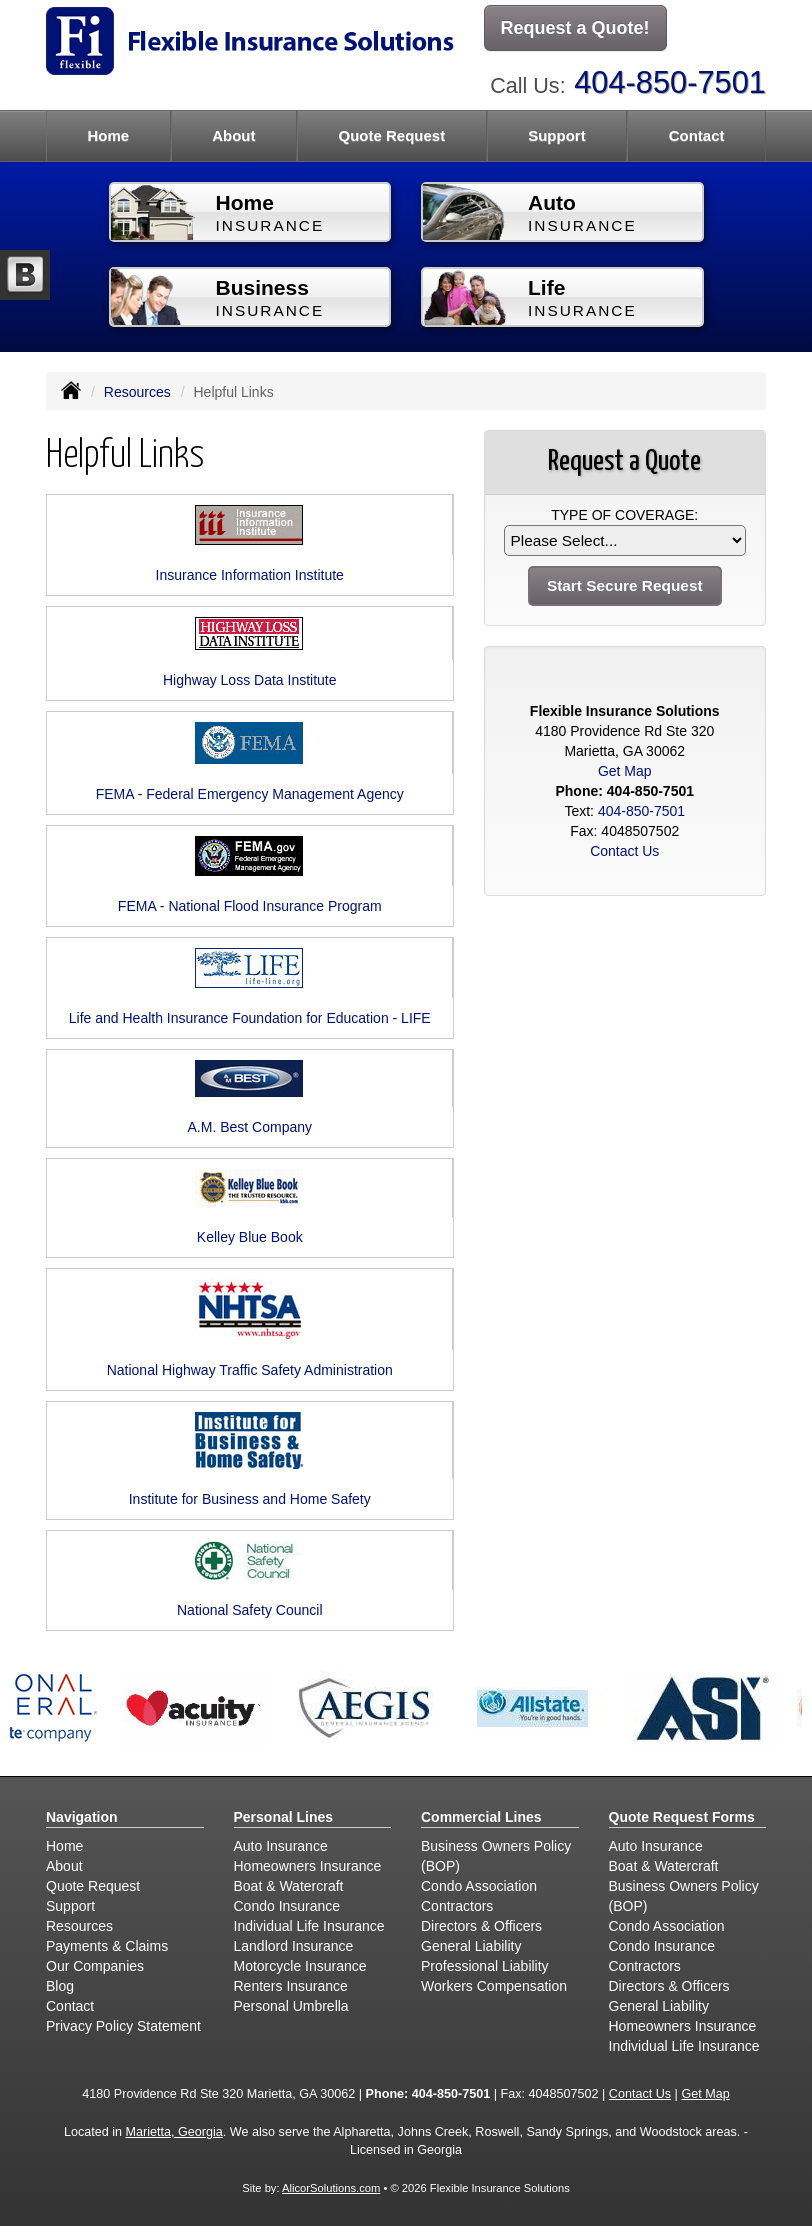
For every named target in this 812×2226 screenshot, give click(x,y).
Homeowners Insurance (308, 1866)
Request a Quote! (575, 28)
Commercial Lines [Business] (481, 1817)
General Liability (471, 1946)
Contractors (457, 1906)
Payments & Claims (107, 1946)
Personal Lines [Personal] (284, 1817)
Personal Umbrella (291, 2006)
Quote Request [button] (391, 135)
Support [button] (557, 135)
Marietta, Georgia (174, 2132)
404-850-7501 (670, 82)
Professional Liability (485, 1966)
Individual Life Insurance (309, 1926)
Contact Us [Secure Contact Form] (624, 851)
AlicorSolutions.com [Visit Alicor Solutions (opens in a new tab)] (331, 2188)
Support (70, 1906)
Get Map (625, 771)
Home (108, 135)
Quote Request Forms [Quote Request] (682, 1817)
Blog (60, 1986)
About (233, 135)
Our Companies (95, 1966)
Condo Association (479, 1886)
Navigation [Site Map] (82, 1817)
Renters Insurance (291, 1986)
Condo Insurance (287, 1906)
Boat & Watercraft (289, 1886)
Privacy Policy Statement (123, 2026)
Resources (137, 392)
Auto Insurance (281, 1846)
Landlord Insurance (294, 1946)
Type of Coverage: (624, 515)
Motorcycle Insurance (300, 1966)
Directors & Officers (481, 1926)
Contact (697, 135)
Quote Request (93, 1886)
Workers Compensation (494, 1986)
